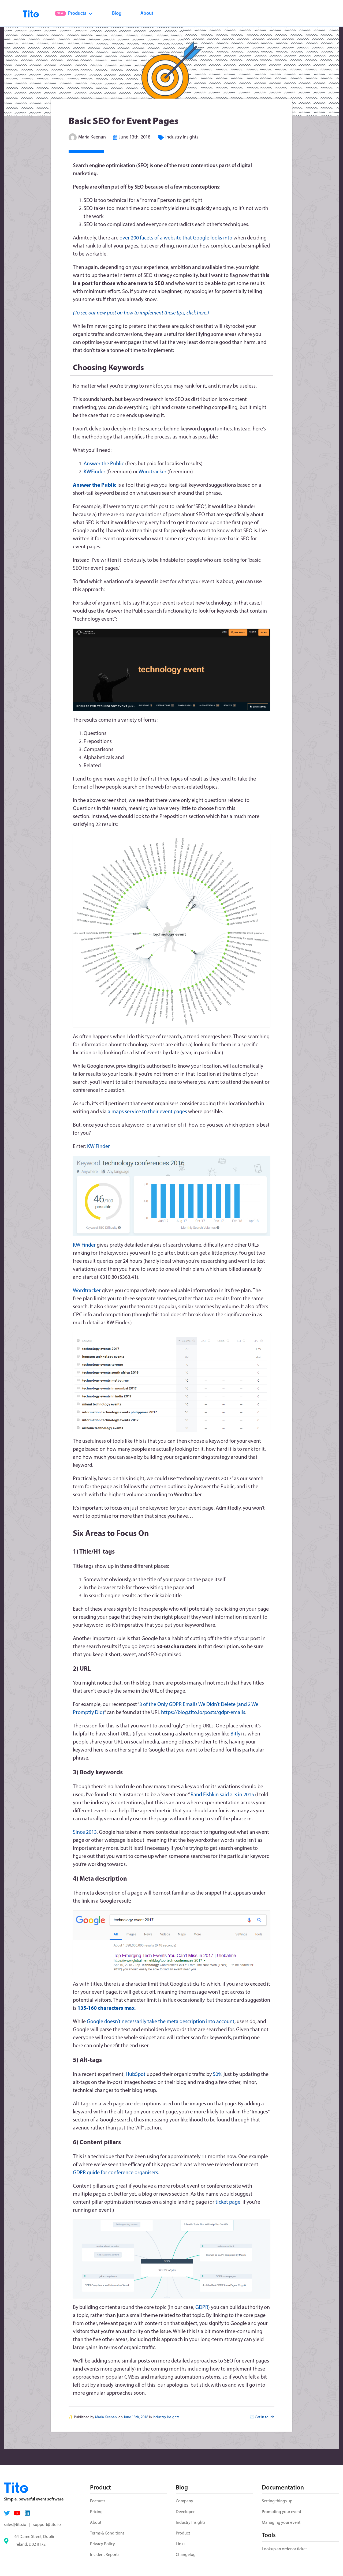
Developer (185, 2512)
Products (74, 13)
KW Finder (98, 1146)
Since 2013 (85, 1832)
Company (184, 2501)
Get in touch (264, 2417)
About (146, 13)
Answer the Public (104, 464)
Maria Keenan (92, 137)
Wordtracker (152, 472)
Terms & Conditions (107, 2533)
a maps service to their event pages (147, 1112)
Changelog (186, 2555)
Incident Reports (104, 2555)
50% (217, 2074)
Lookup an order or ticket (284, 2549)
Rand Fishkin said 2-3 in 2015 (222, 1795)
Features (97, 2501)
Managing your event (281, 2523)
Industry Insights (181, 137)
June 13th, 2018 (134, 137)
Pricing (96, 2512)
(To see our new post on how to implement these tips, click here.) (141, 313)
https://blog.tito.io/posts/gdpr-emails (203, 1712)
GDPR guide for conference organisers (115, 2173)
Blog (116, 13)
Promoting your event (281, 2512)
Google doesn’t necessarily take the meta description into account (160, 2021)
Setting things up (277, 2501)
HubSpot (136, 2074)
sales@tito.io (15, 2525)
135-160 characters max (106, 2008)
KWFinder (94, 472)
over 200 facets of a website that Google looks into (176, 238)
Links (180, 2544)
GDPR (201, 2307)
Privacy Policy (102, 2544)
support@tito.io (47, 2525)
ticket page (227, 2202)
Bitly (235, 1734)
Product (183, 2533)
